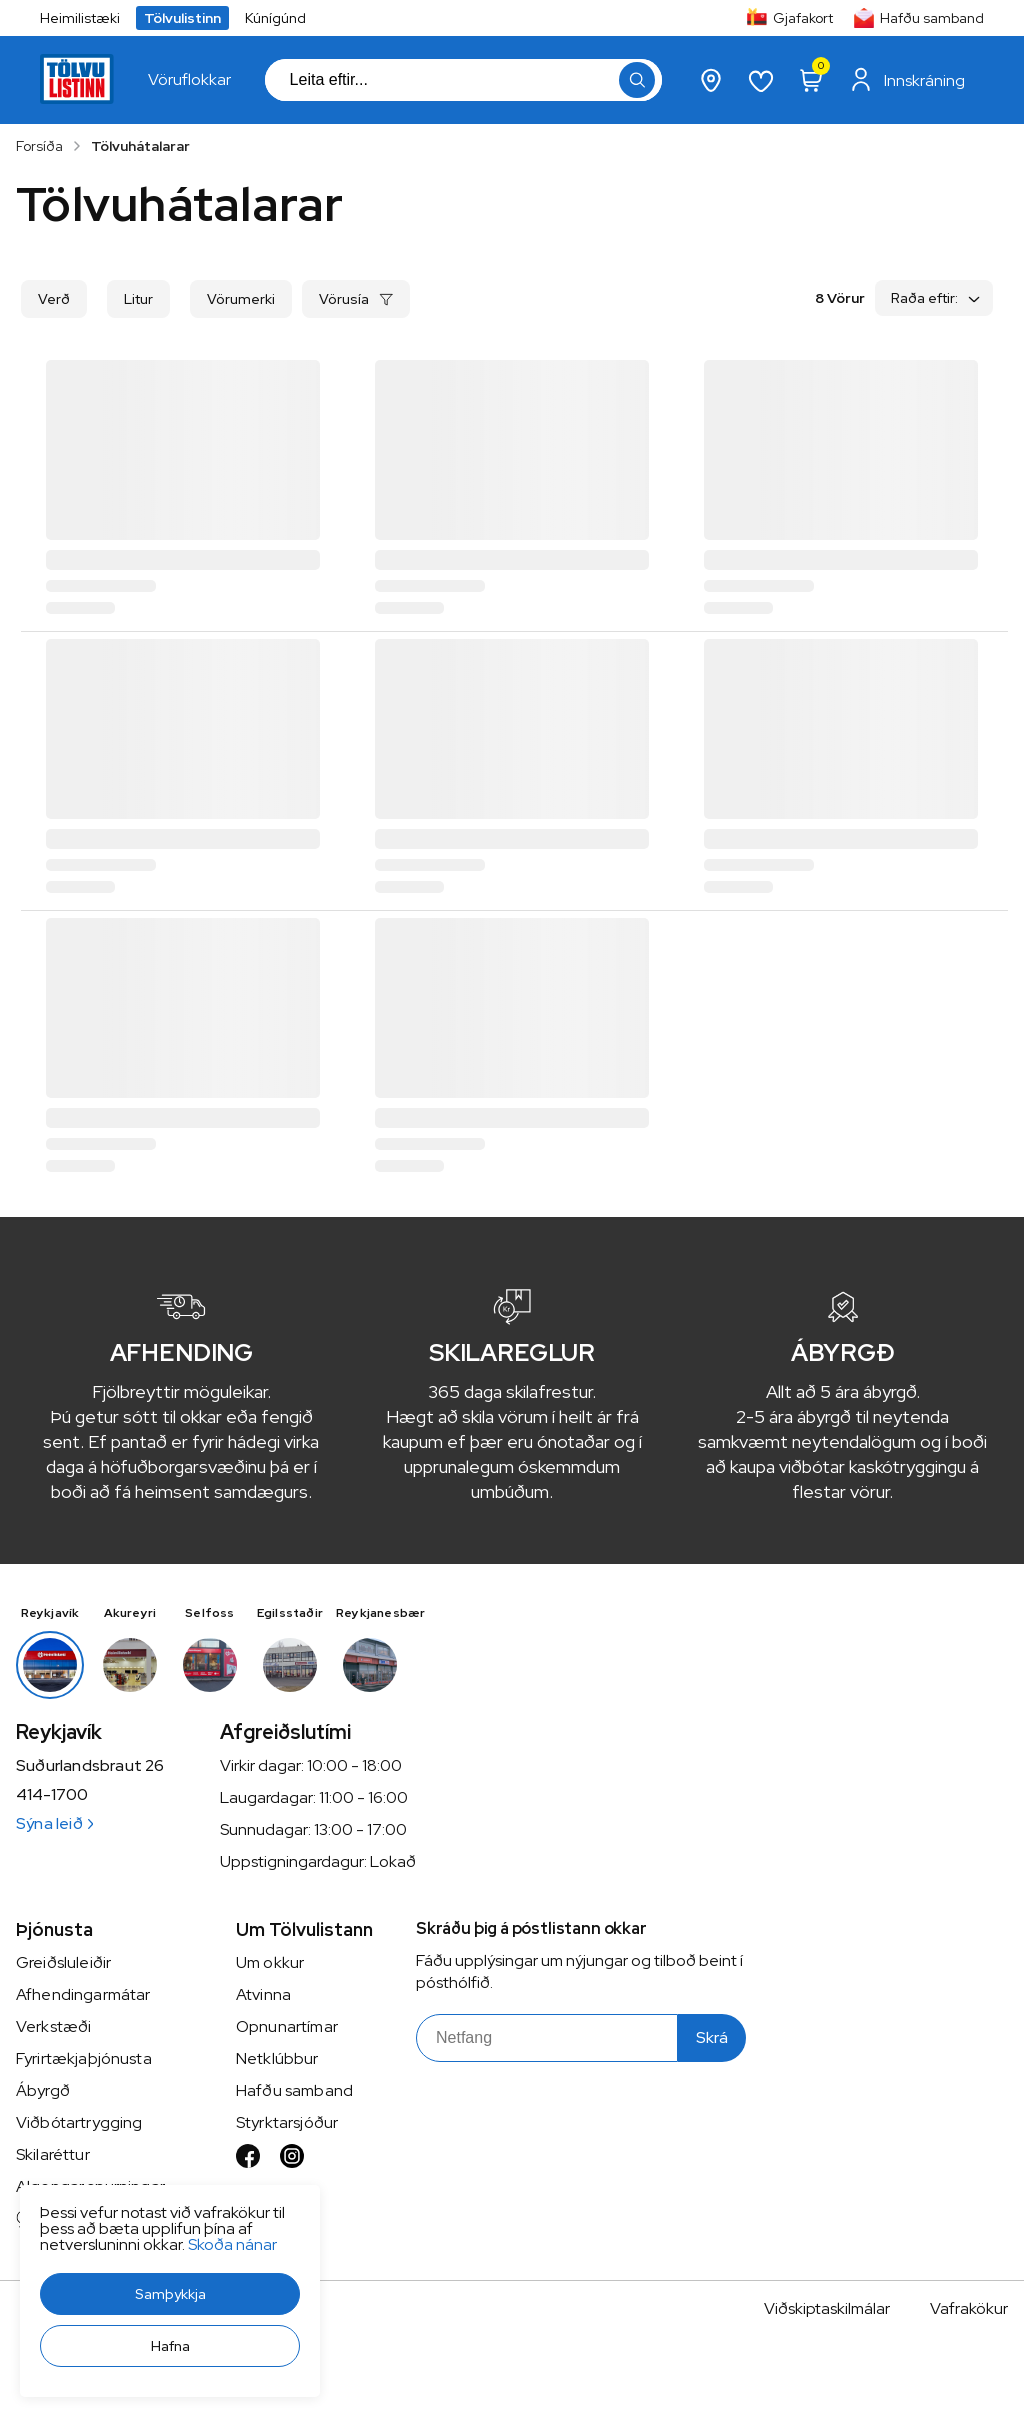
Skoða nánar (232, 2244)
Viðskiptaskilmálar (827, 2308)
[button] (170, 2294)
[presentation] (189, 80)
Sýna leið (54, 1823)
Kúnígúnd (275, 18)
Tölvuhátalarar (140, 146)
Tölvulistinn (182, 18)
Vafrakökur (969, 2308)
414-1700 (52, 1795)
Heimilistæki (80, 18)
